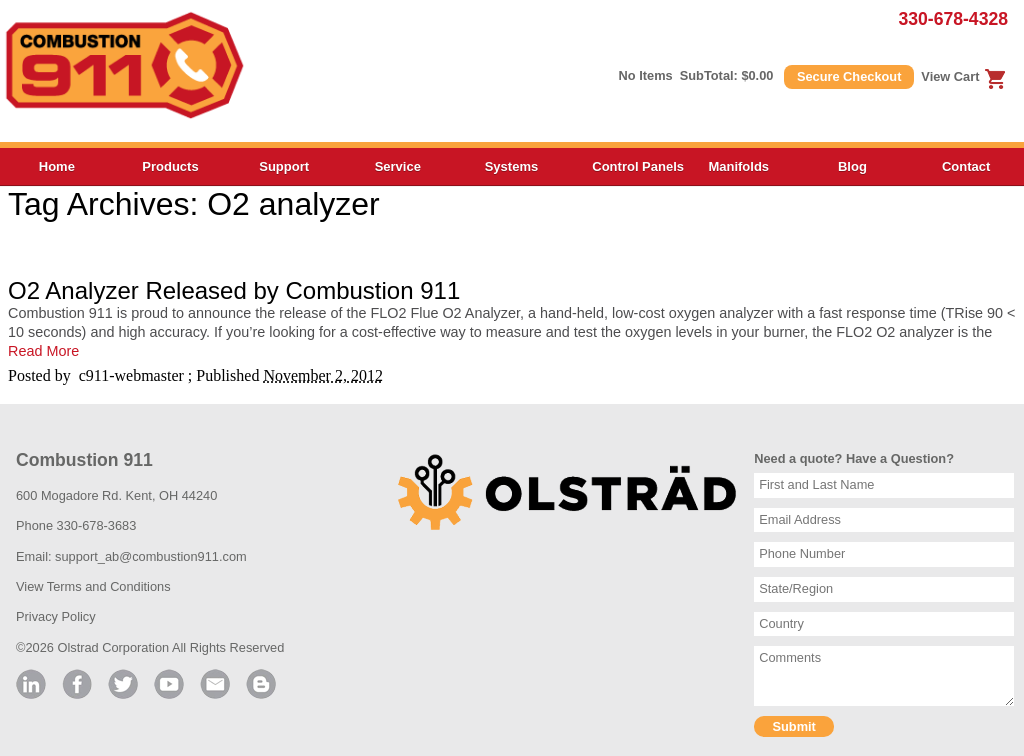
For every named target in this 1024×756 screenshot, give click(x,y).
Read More (43, 351)
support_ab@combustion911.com (151, 556)
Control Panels (637, 166)
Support (284, 166)
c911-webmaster (131, 375)
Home (57, 166)
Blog (852, 166)
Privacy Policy (56, 616)
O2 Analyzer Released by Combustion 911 (234, 290)
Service (398, 166)
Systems (511, 166)
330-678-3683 (97, 525)
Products (170, 166)
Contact (966, 166)
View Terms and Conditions (93, 586)
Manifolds (738, 166)
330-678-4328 (953, 19)
